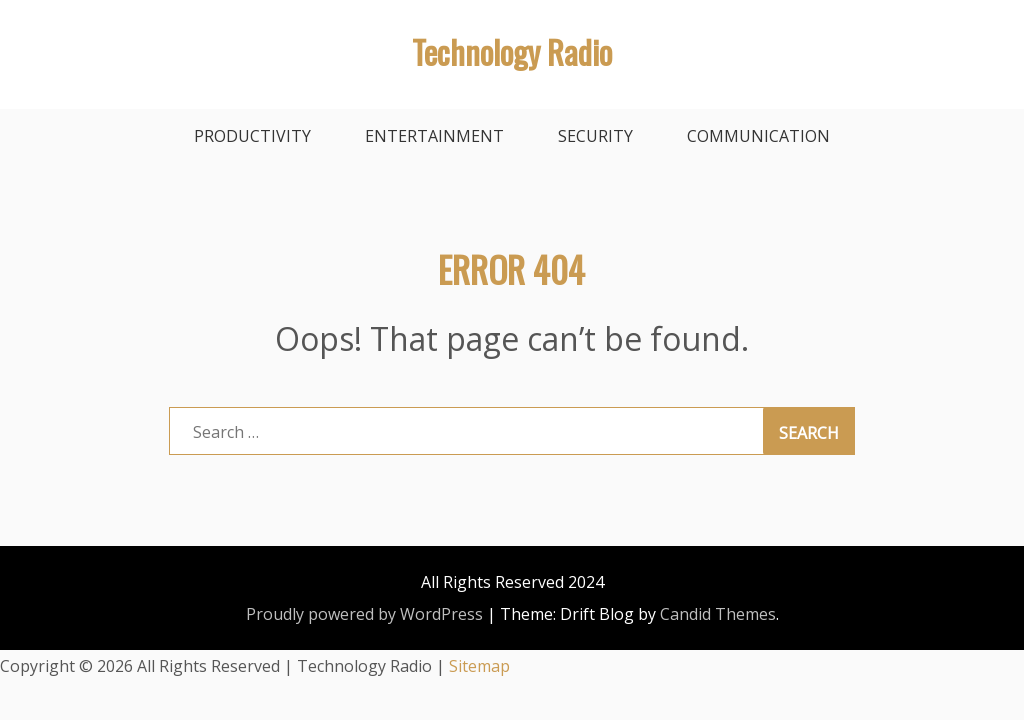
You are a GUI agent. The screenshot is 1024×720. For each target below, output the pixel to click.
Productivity (252, 136)
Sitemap (479, 666)
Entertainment (434, 136)
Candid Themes (718, 614)
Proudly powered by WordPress (364, 614)
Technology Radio (512, 51)
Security (595, 136)
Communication (758, 136)
